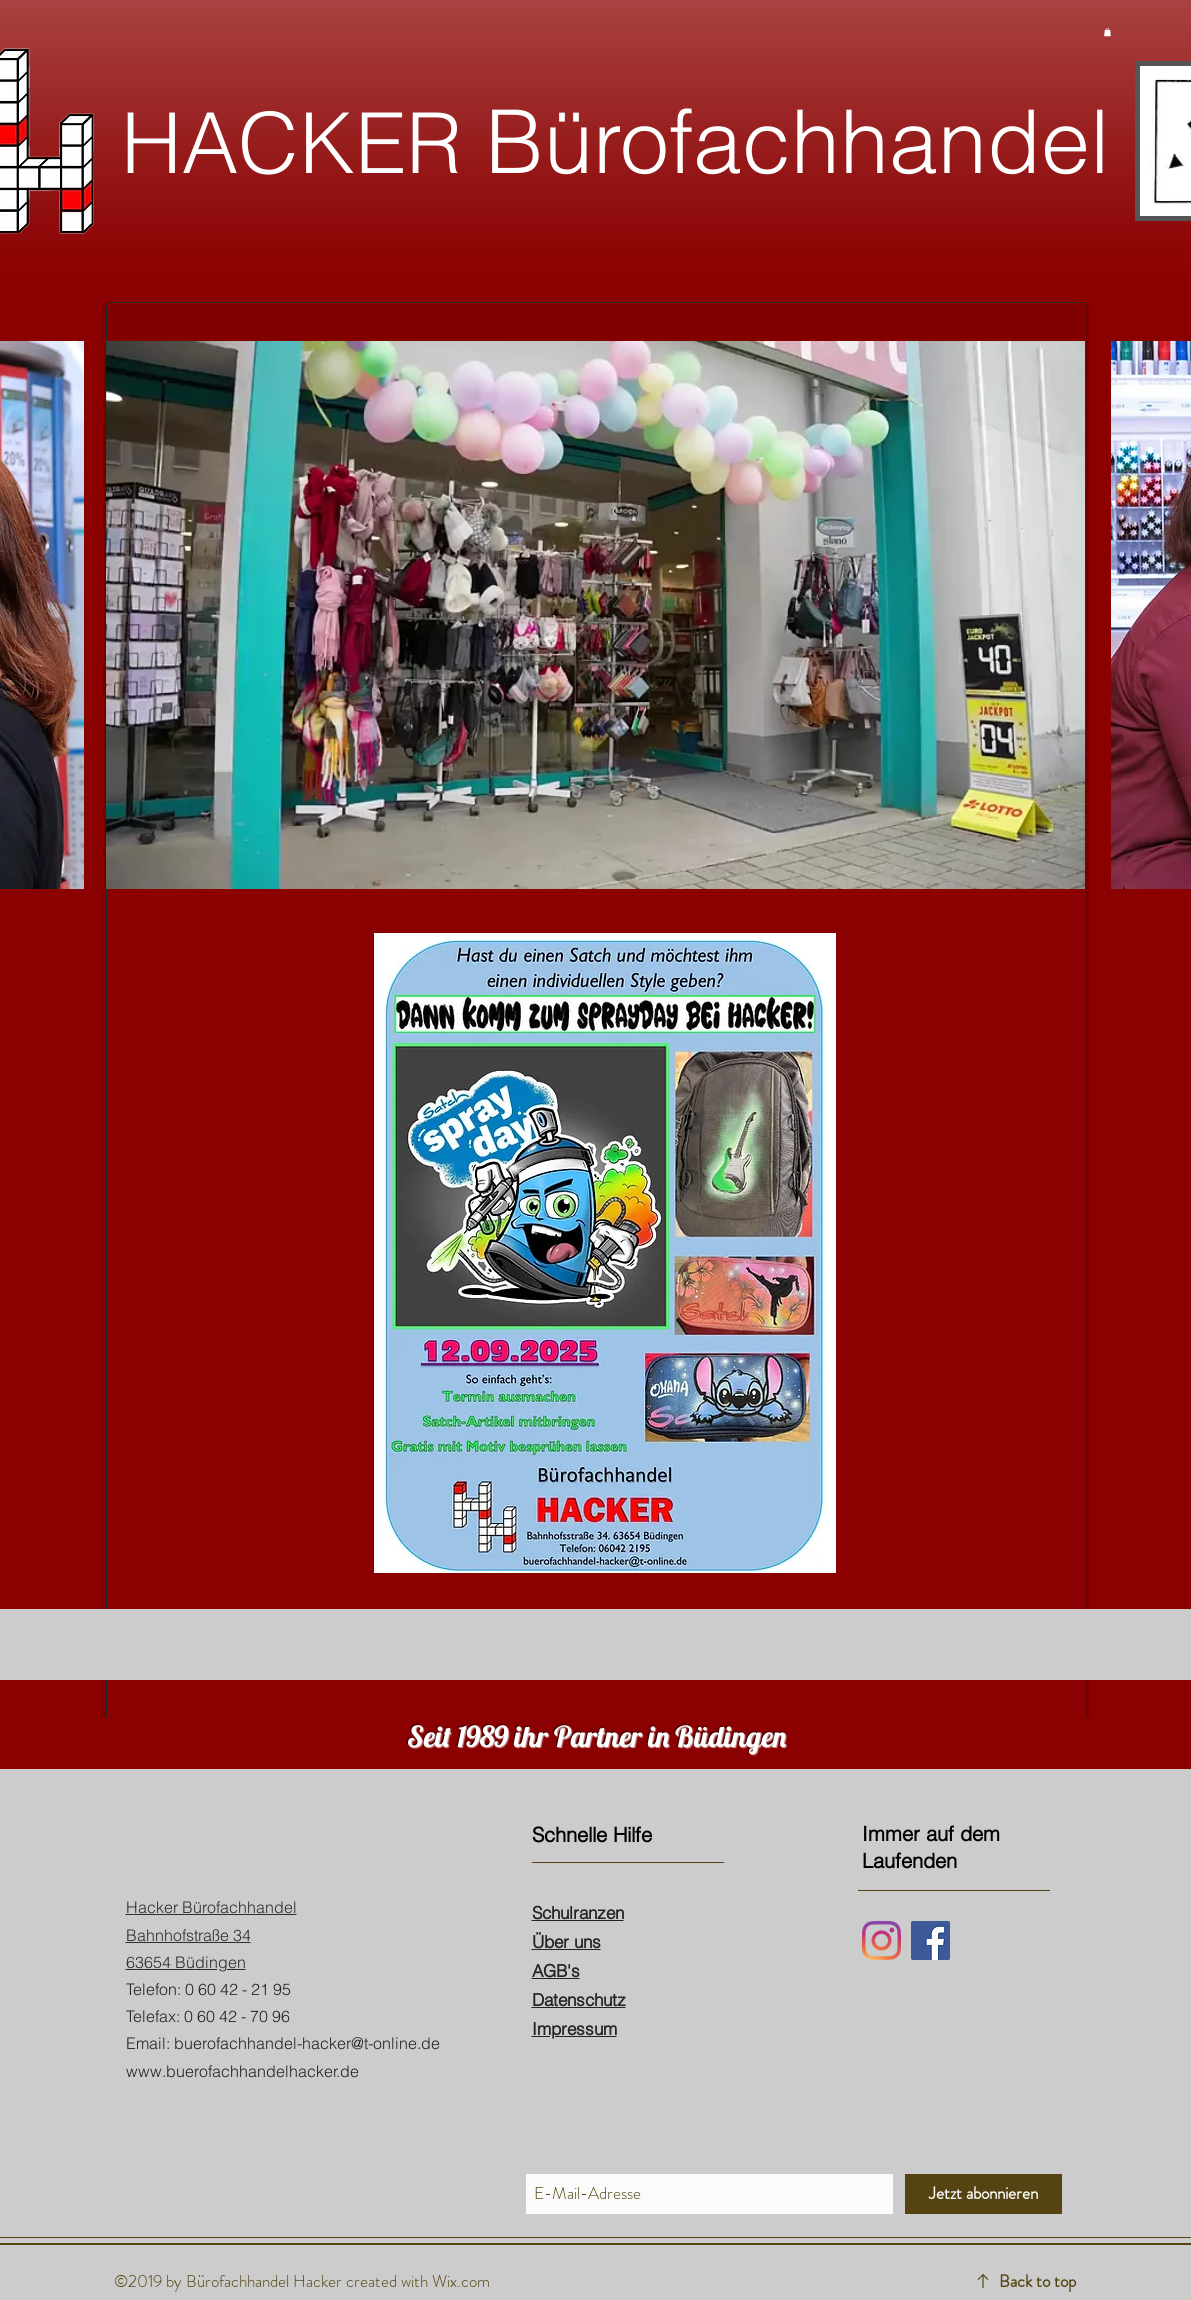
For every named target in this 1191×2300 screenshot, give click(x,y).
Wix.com (461, 2281)
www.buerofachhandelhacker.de (242, 2071)
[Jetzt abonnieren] (983, 2194)
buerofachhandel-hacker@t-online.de (307, 2043)
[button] (1107, 32)
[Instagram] (881, 1940)
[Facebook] (930, 1940)
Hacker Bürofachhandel (211, 1907)
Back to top (1037, 2281)
